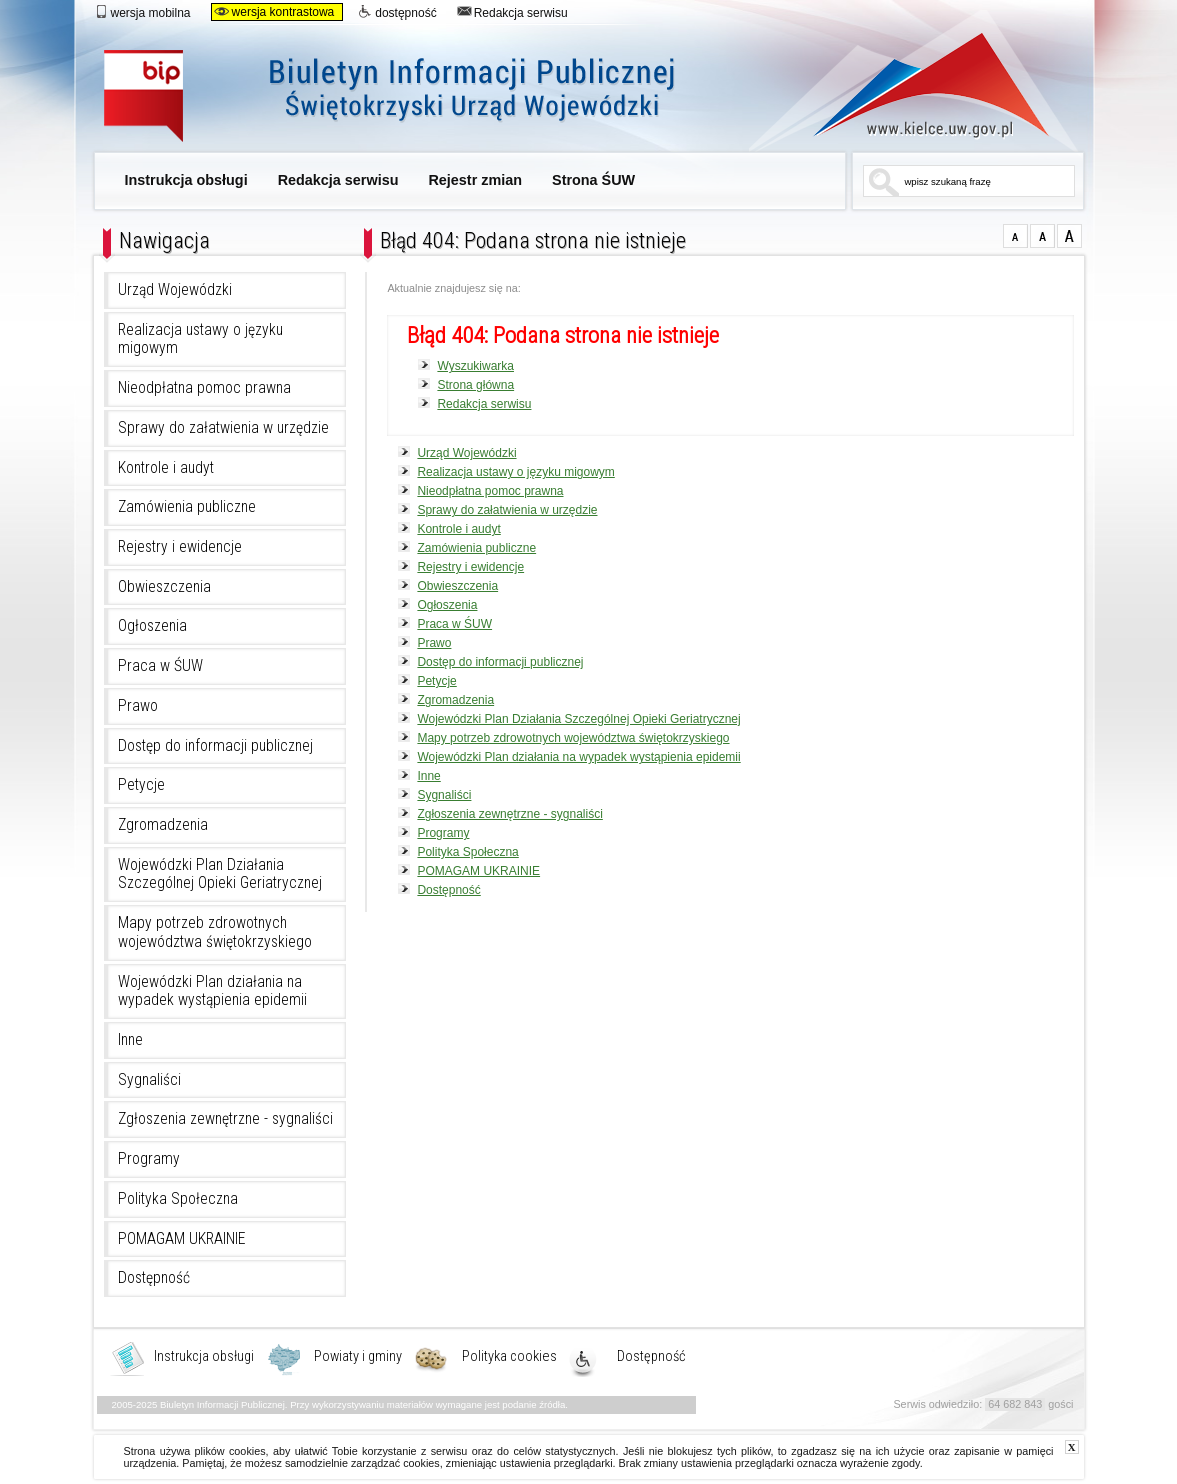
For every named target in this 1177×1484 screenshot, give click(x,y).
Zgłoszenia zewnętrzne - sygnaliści (225, 1119)
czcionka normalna (1015, 236)
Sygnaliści (149, 1080)
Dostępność (154, 1278)
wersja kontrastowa (274, 12)
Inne (130, 1040)
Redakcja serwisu (512, 12)
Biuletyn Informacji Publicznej (411, 97)
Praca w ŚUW (160, 666)
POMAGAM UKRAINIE (182, 1239)
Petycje (141, 785)
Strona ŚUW (593, 180)
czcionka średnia (1042, 236)
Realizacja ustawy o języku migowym (200, 339)
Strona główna (475, 385)
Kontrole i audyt (166, 468)
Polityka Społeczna (178, 1199)
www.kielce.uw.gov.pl (916, 85)
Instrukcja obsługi (186, 180)
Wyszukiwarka (475, 366)
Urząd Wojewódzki (175, 290)
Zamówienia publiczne (187, 507)
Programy (149, 1159)
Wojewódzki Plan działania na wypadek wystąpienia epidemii (212, 991)
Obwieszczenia (164, 587)
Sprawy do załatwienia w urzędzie (223, 428)
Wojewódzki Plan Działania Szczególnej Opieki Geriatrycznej (220, 874)
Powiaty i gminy (358, 1357)
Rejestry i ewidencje (180, 547)
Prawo (138, 706)
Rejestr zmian (475, 180)
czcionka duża (1069, 236)
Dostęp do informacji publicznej (215, 746)
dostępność (397, 12)
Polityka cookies (509, 1357)
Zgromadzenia (163, 825)
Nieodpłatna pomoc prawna (204, 388)
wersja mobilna (142, 12)
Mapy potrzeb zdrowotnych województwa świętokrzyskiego (215, 932)
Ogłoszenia (152, 626)
